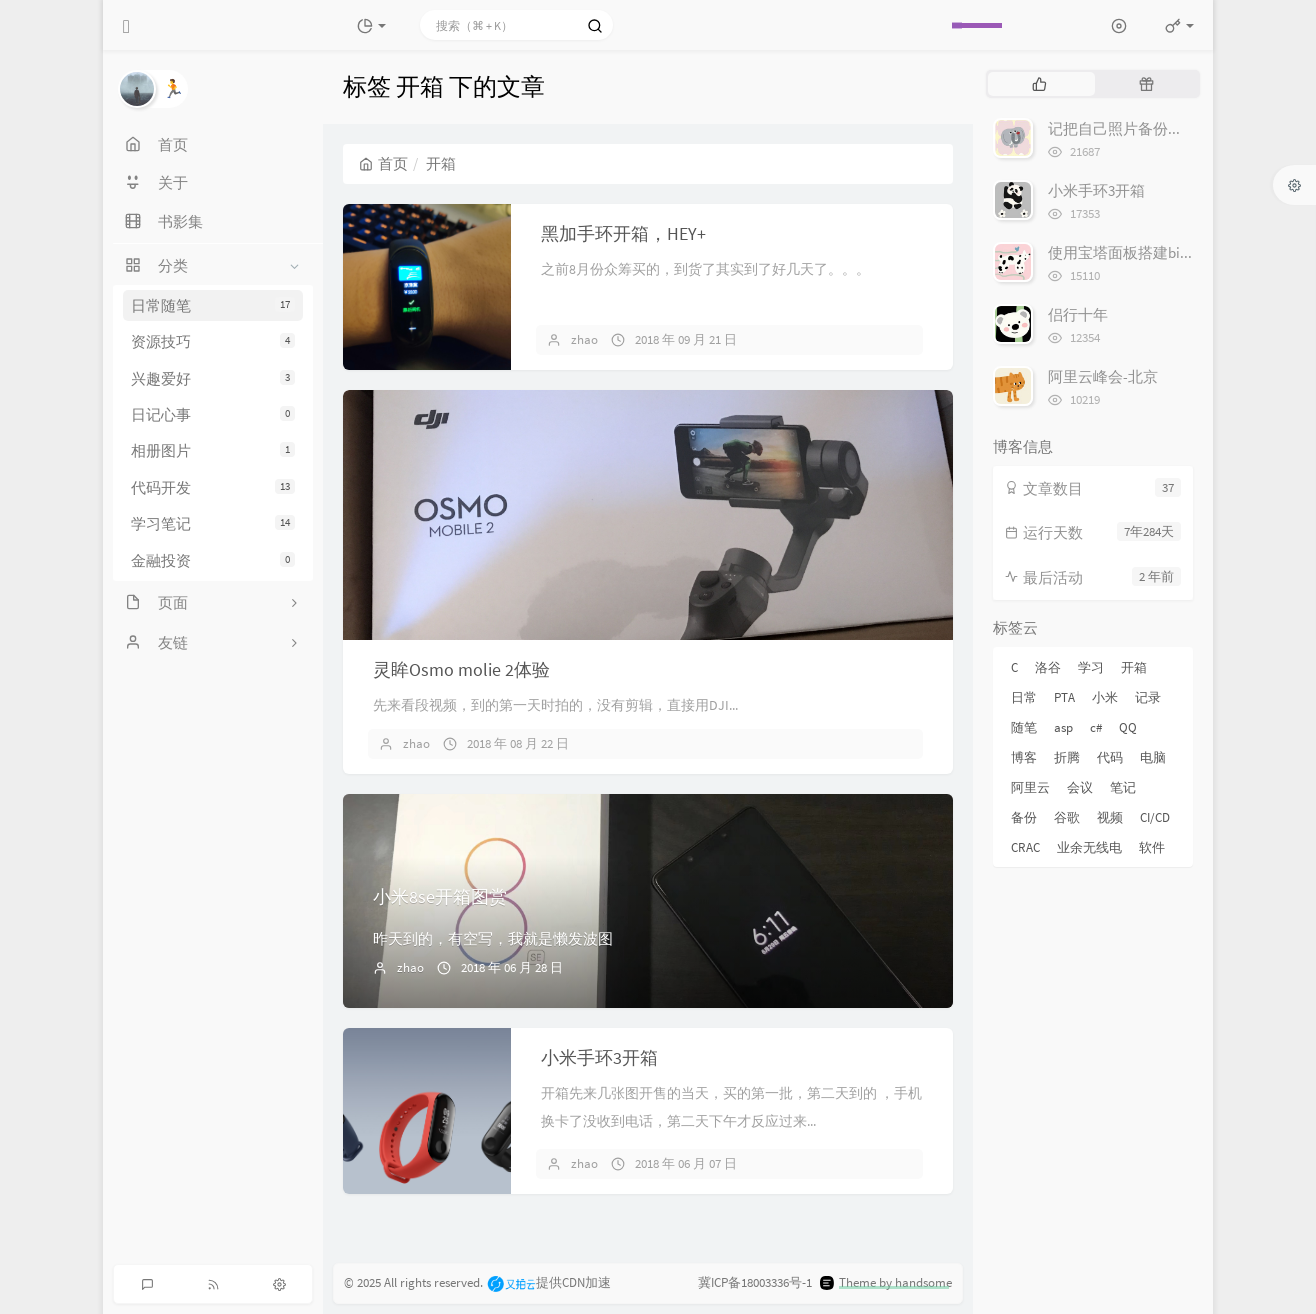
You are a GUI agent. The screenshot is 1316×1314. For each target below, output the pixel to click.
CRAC (1025, 847)
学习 (1091, 667)
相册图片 (213, 450)
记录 (1148, 697)
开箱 (1134, 667)
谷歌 (1067, 817)
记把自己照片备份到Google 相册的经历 (1176, 128)
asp (1063, 727)
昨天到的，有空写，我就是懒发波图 (493, 938)
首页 (383, 163)
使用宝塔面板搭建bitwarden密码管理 (1170, 252)
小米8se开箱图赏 (440, 896)
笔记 (1123, 787)
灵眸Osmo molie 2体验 (461, 669)
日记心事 (213, 414)
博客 (1024, 757)
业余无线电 (1089, 847)
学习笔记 (213, 523)
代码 (1110, 757)
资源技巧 (213, 341)
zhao (584, 339)
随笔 (1024, 727)
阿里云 (1030, 787)
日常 (1024, 697)
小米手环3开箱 (599, 1057)
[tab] (1039, 84)
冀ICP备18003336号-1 (755, 1283)
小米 (1105, 697)
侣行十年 (1078, 314)
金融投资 (213, 560)
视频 (1110, 817)
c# (1096, 727)
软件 (1152, 847)
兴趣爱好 (213, 378)
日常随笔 (213, 305)
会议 (1080, 787)
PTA (1064, 697)
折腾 (1067, 757)
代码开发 (213, 487)
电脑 (1153, 757)
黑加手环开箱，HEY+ (623, 233)
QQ (1128, 727)
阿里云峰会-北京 (1103, 376)
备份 (1024, 817)
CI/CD (1155, 817)
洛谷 (1048, 667)
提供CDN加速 (548, 1283)
